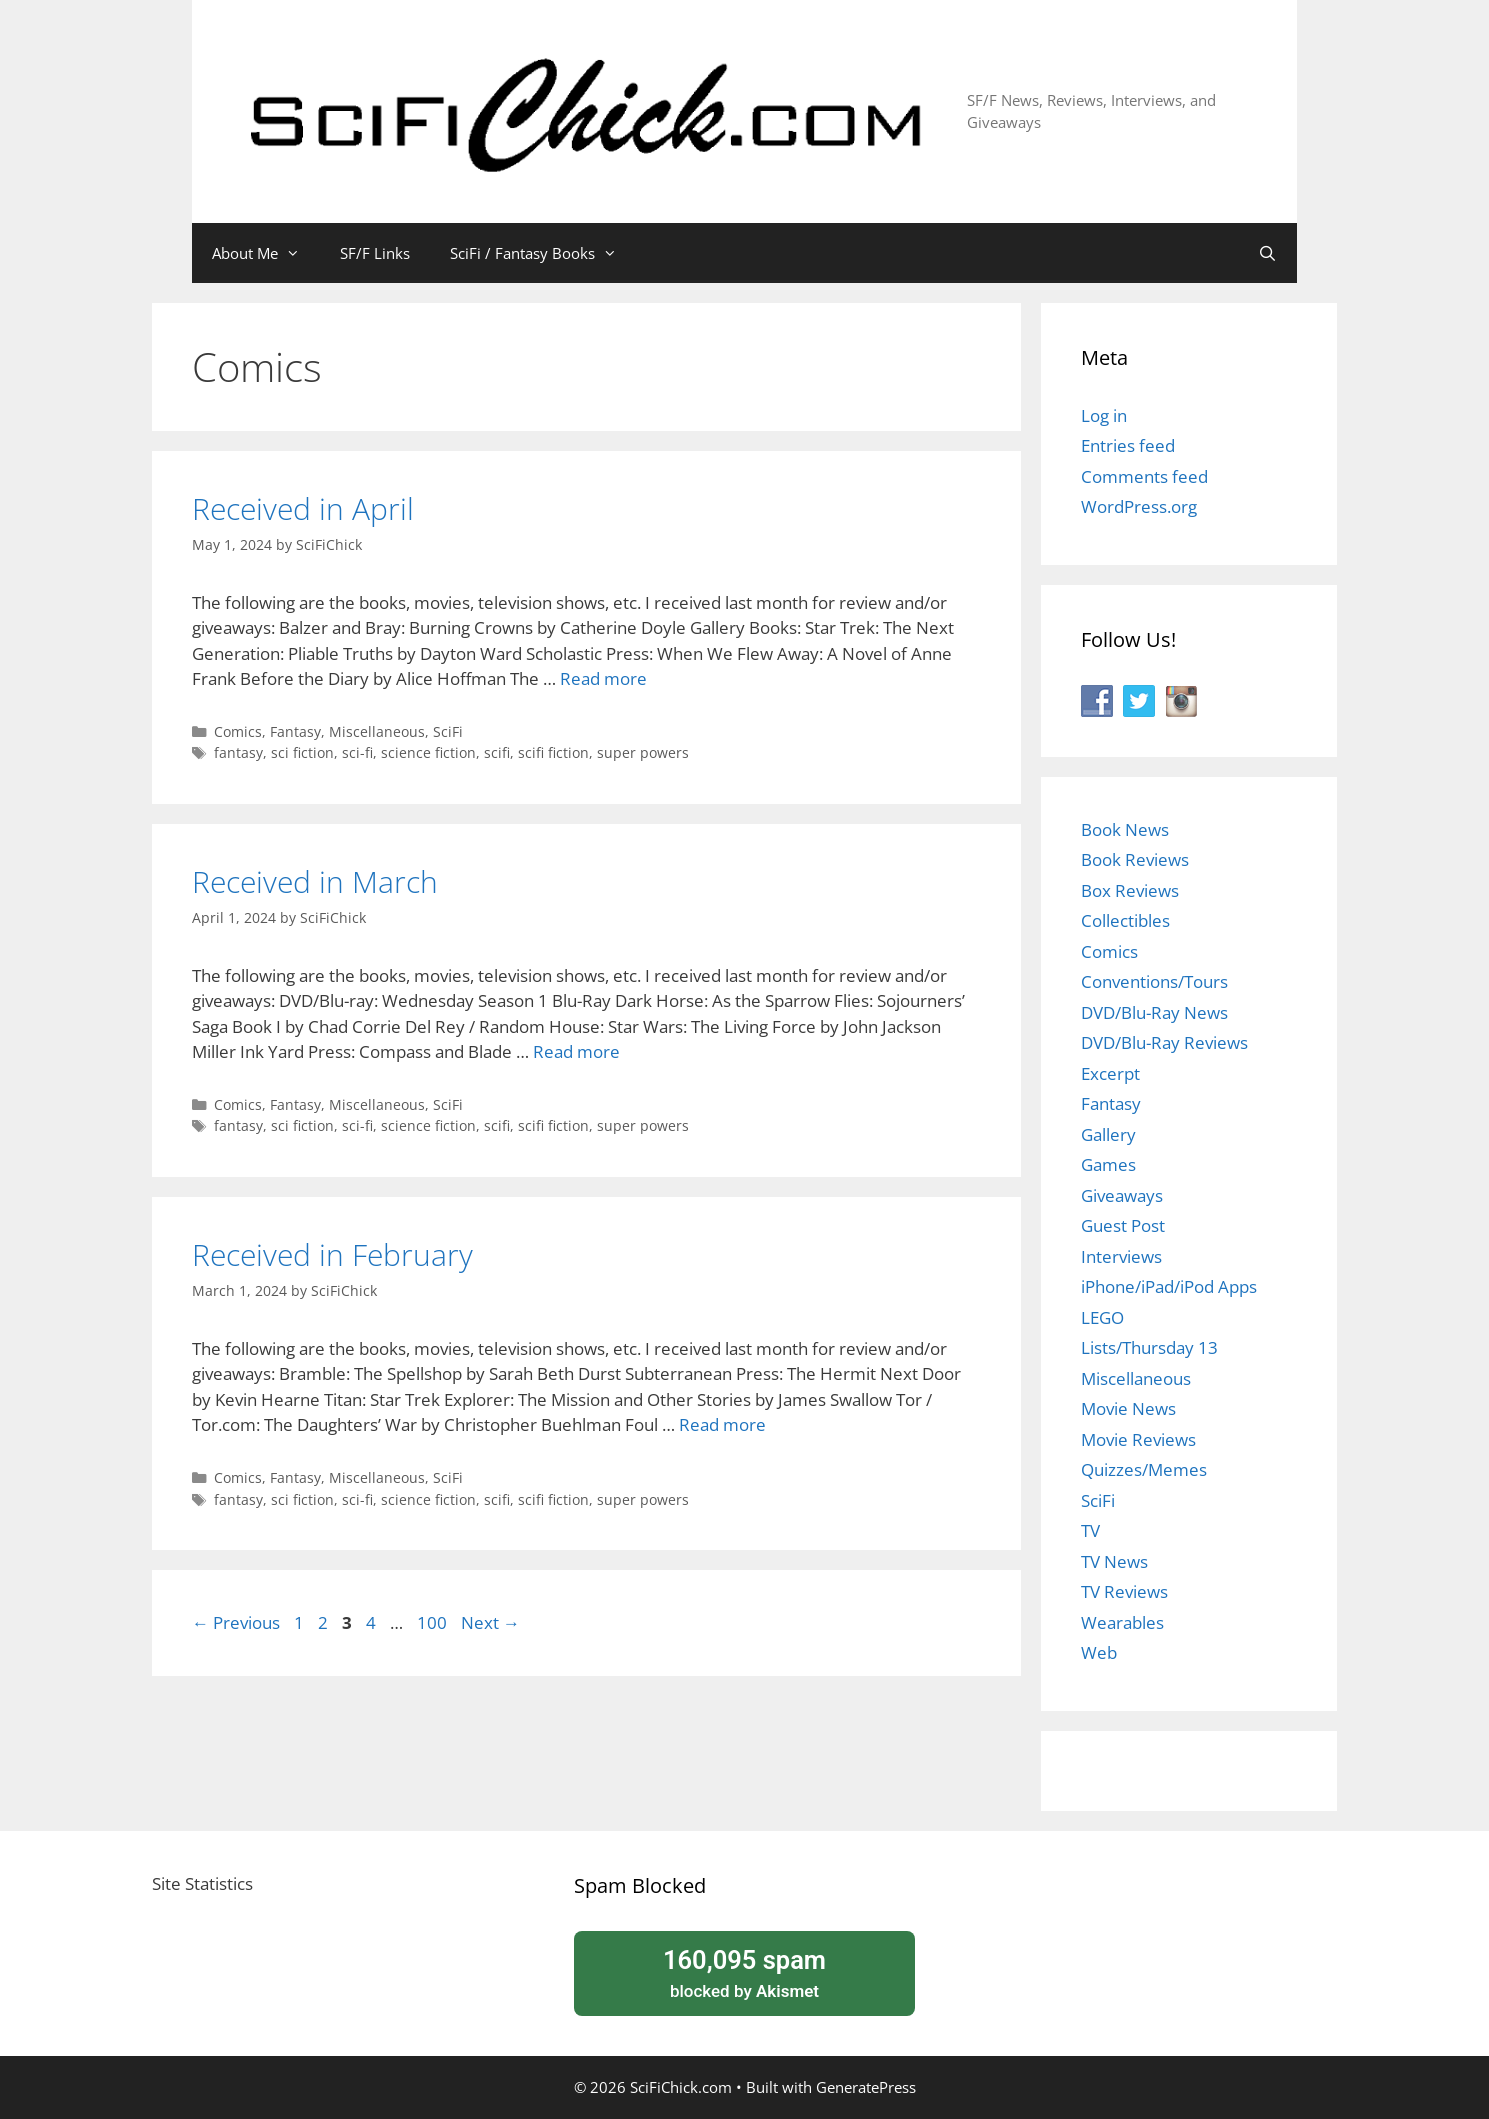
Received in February (332, 1254)
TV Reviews (1124, 1591)
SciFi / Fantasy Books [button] (543, 253)
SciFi (448, 731)
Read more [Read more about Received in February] (722, 1424)
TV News (1114, 1561)
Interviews (1121, 1256)
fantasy (238, 752)
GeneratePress (866, 2087)
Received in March (315, 881)
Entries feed (1128, 445)
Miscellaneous (377, 731)
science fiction (428, 752)
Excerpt (1110, 1073)
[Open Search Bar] (1267, 253)
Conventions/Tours (1154, 981)
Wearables (1122, 1622)
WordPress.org (1139, 506)
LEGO (1102, 1317)
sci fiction (302, 752)
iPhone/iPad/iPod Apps (1169, 1286)
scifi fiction (553, 752)
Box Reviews (1130, 890)
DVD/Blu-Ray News (1154, 1012)
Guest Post (1123, 1225)
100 (434, 1622)
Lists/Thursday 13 (1149, 1347)
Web (1099, 1652)
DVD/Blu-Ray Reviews (1164, 1042)
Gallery (1108, 1134)
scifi (497, 752)
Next (490, 1622)
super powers (643, 752)
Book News (1125, 829)
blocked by (745, 1972)
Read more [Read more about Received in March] (576, 1051)
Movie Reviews (1138, 1439)
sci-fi (357, 752)
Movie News (1128, 1408)
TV (1090, 1530)
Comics (238, 731)
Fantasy (295, 731)
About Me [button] (266, 253)
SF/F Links (375, 253)
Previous (236, 1622)
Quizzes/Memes (1144, 1469)
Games (1108, 1164)
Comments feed (1144, 476)
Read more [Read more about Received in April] (603, 678)
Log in (1104, 415)
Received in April (303, 508)
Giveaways (1122, 1195)
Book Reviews (1135, 859)
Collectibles (1125, 920)
